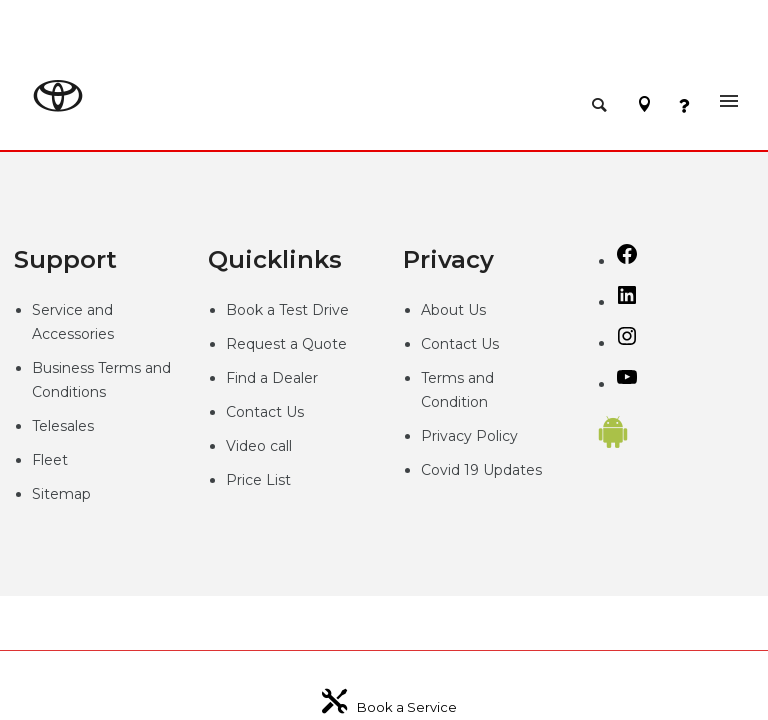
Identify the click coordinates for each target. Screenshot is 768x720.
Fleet (50, 460)
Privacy (448, 436)
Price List (258, 480)
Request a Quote (286, 344)
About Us (453, 310)
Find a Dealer (272, 378)
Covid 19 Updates (481, 470)
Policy (497, 436)
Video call (259, 446)
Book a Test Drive (287, 310)
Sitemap (61, 494)
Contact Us (265, 412)
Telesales (63, 426)
